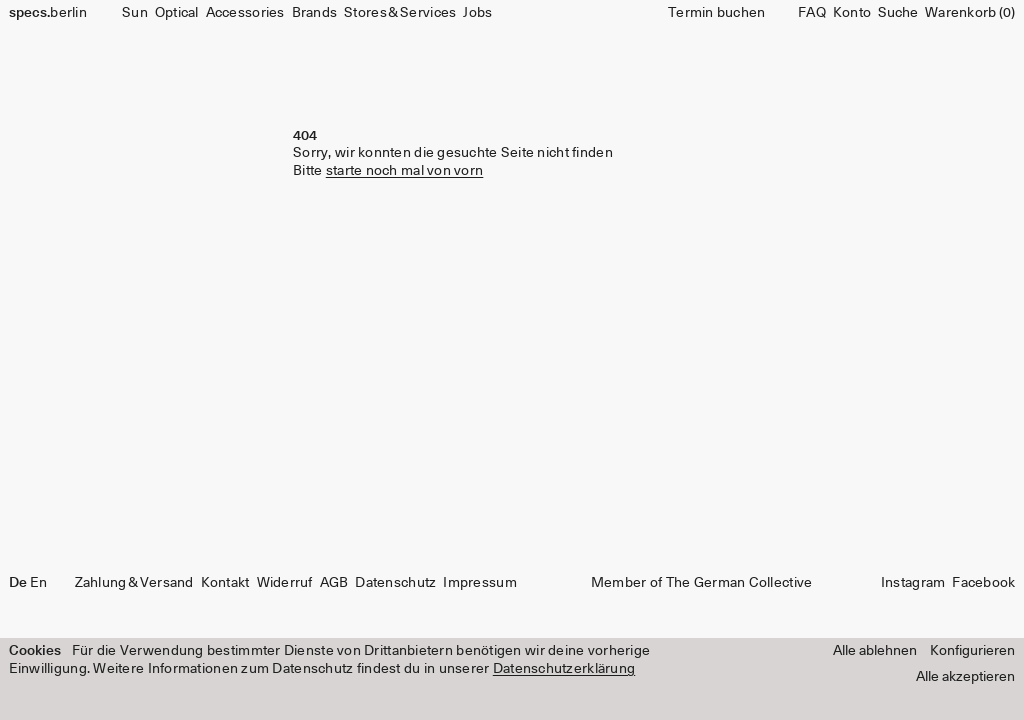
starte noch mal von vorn (405, 171)
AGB (334, 583)
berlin (48, 13)
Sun (135, 13)
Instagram (913, 583)
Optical (177, 13)
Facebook (983, 583)
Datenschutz (395, 583)
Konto (852, 13)
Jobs (477, 13)
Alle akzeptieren (965, 677)
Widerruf (285, 583)
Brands (315, 13)
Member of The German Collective (701, 583)
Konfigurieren (972, 651)
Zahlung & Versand (134, 583)
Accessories (245, 13)
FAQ (812, 13)
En (39, 583)
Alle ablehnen (875, 651)
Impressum (479, 583)
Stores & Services (400, 13)
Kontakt (225, 583)
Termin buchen (717, 13)
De (18, 583)
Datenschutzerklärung (564, 669)
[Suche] (898, 13)
